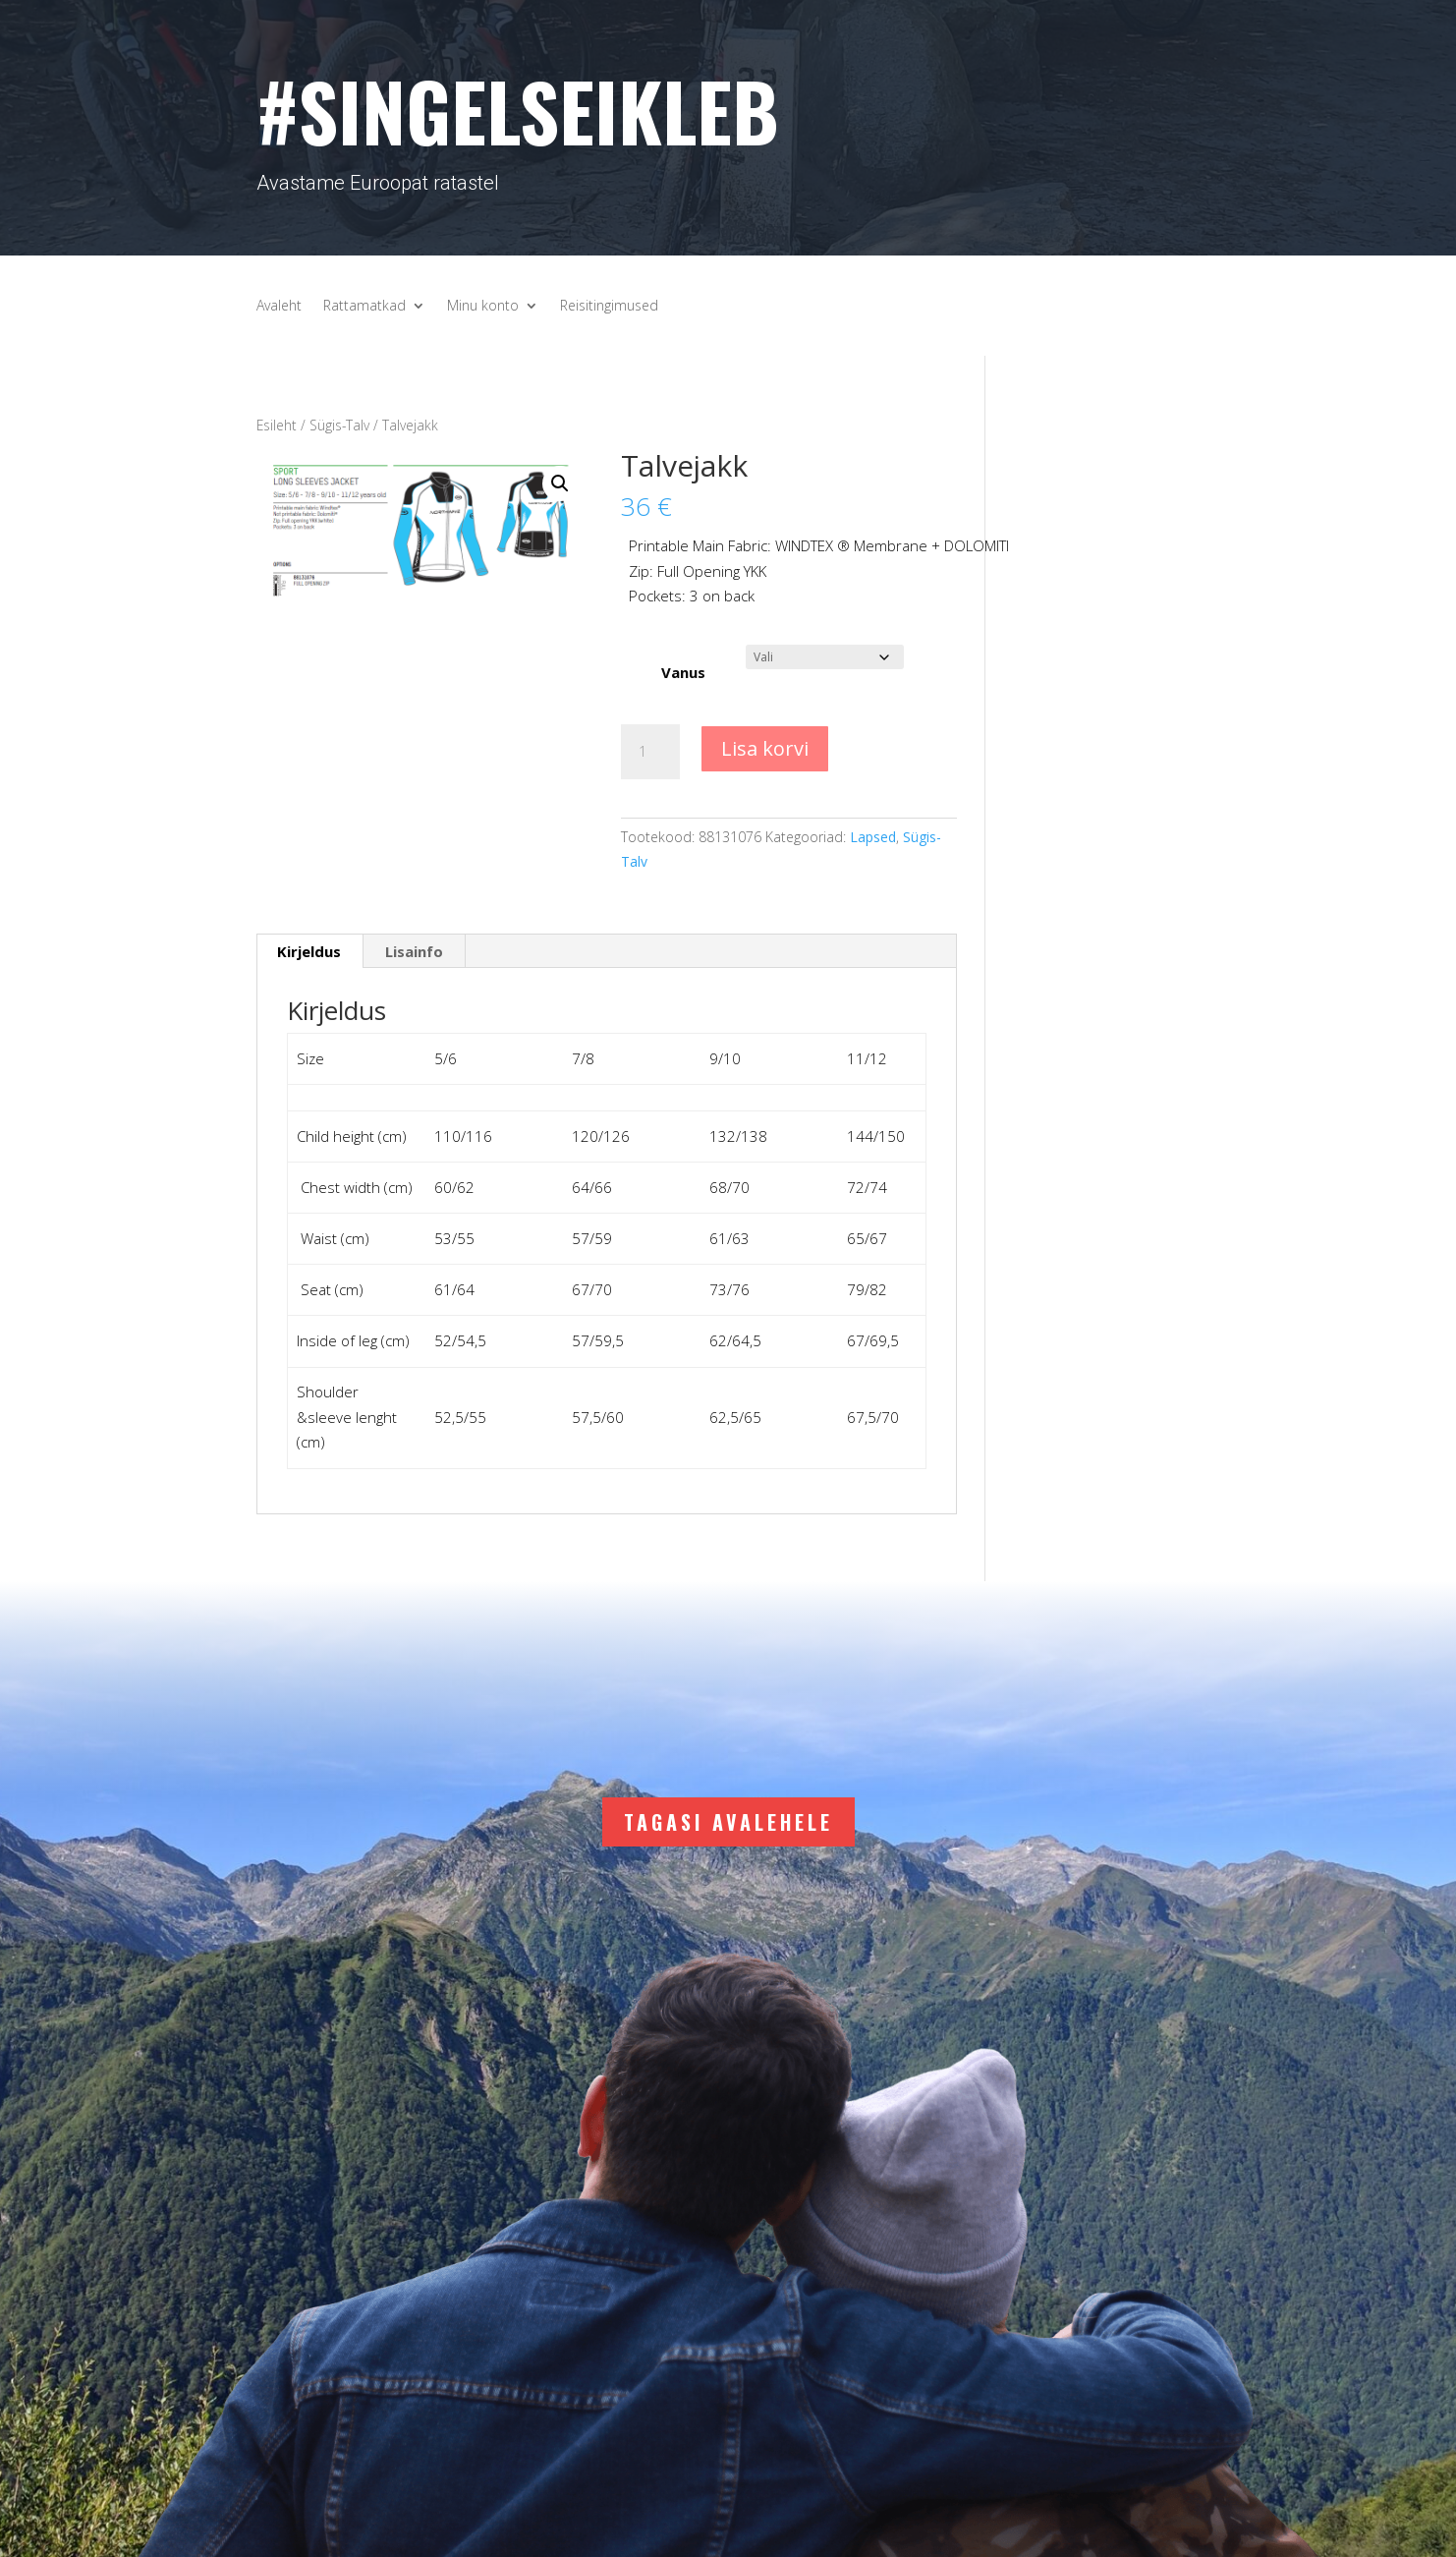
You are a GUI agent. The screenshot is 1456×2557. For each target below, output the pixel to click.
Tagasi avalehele (728, 1822)
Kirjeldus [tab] (309, 951)
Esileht (276, 425)
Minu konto (483, 306)
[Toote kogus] (650, 751)
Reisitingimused (609, 306)
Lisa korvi (765, 748)
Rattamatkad (364, 306)
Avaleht (279, 306)
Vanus (683, 672)
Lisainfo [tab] (414, 951)
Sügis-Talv (339, 425)
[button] (560, 483)
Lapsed (873, 836)
